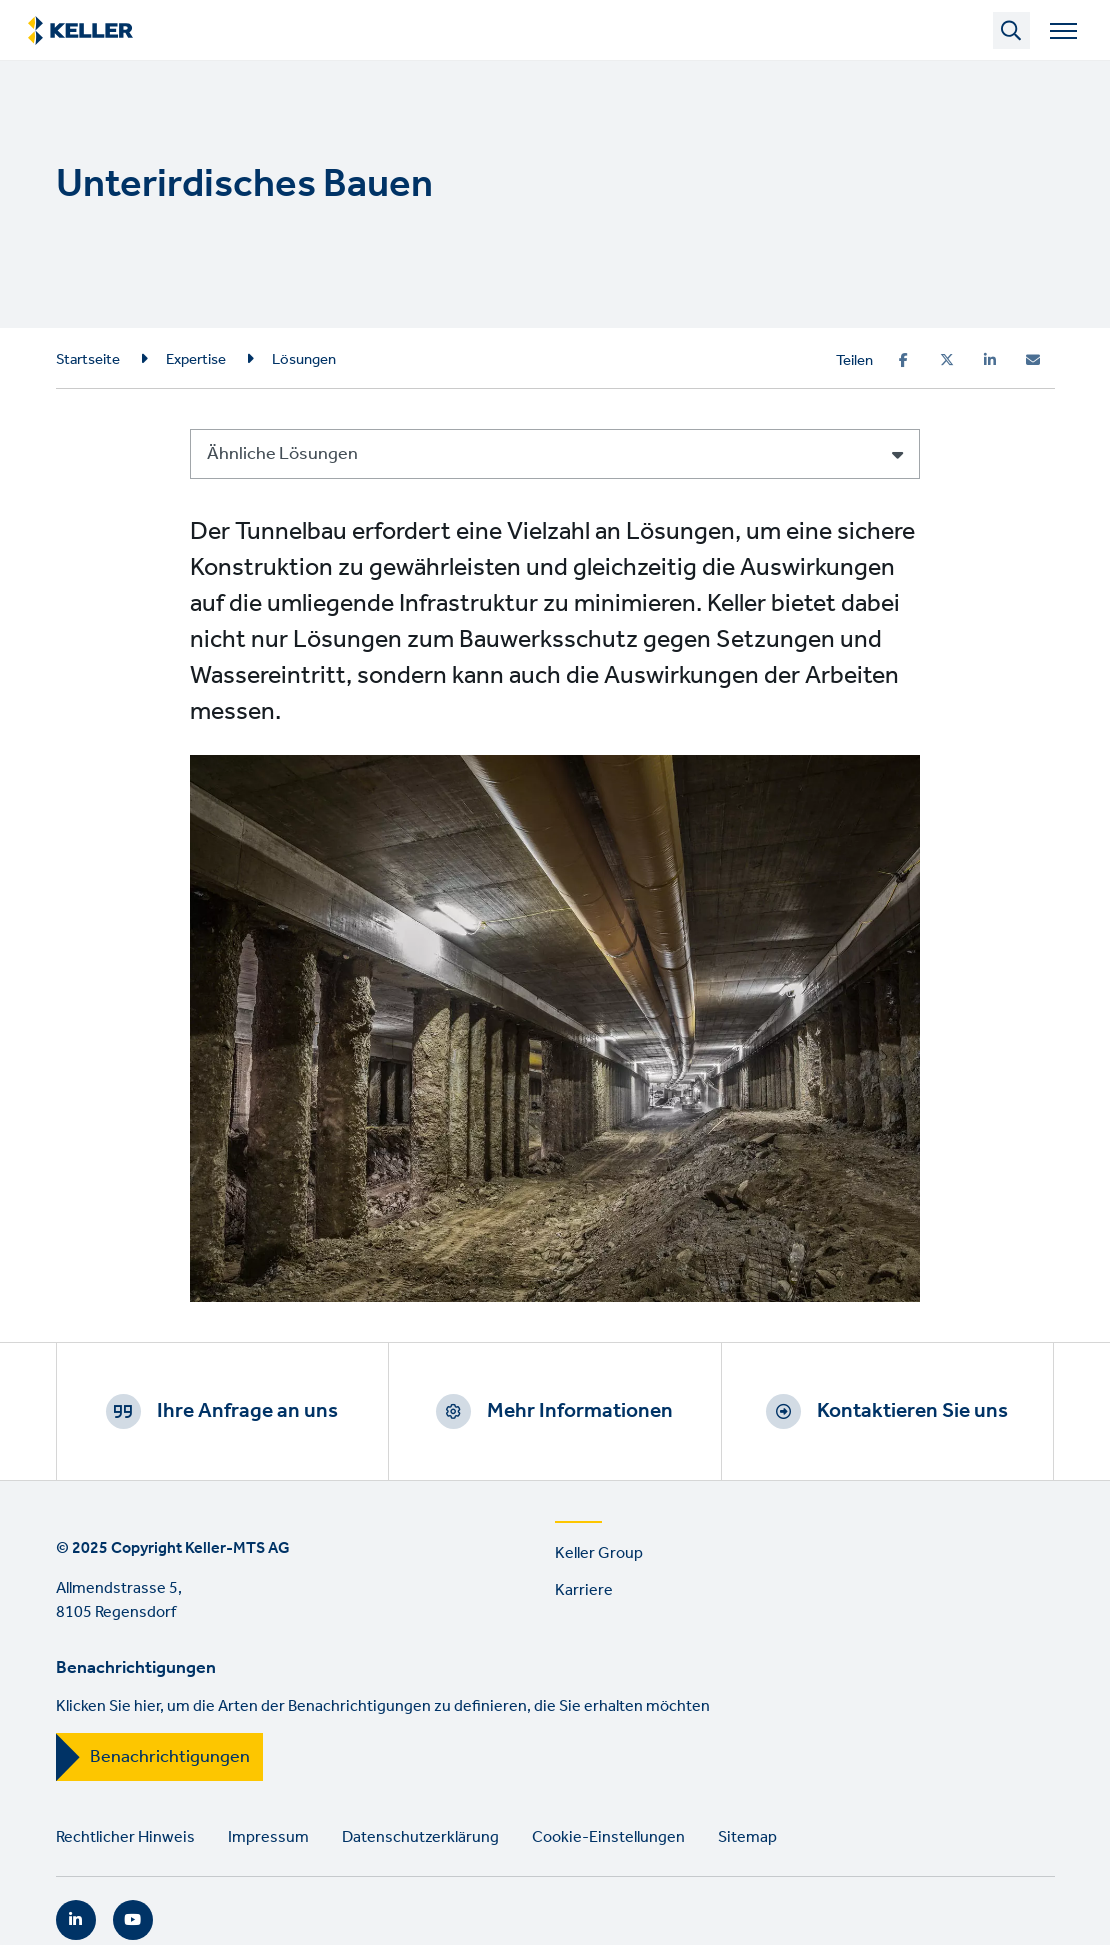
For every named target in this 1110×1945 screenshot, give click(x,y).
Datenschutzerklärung (420, 1837)
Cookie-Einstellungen (608, 1837)
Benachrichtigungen (170, 1757)
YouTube (133, 1920)
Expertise (196, 360)
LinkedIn (76, 1920)
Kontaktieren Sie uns (912, 1411)
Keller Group (599, 1553)
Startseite (88, 360)
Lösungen (304, 360)
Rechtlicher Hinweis (125, 1837)
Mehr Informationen (580, 1411)
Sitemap (747, 1837)
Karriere (584, 1590)
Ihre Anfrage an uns (247, 1411)
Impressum (268, 1837)
